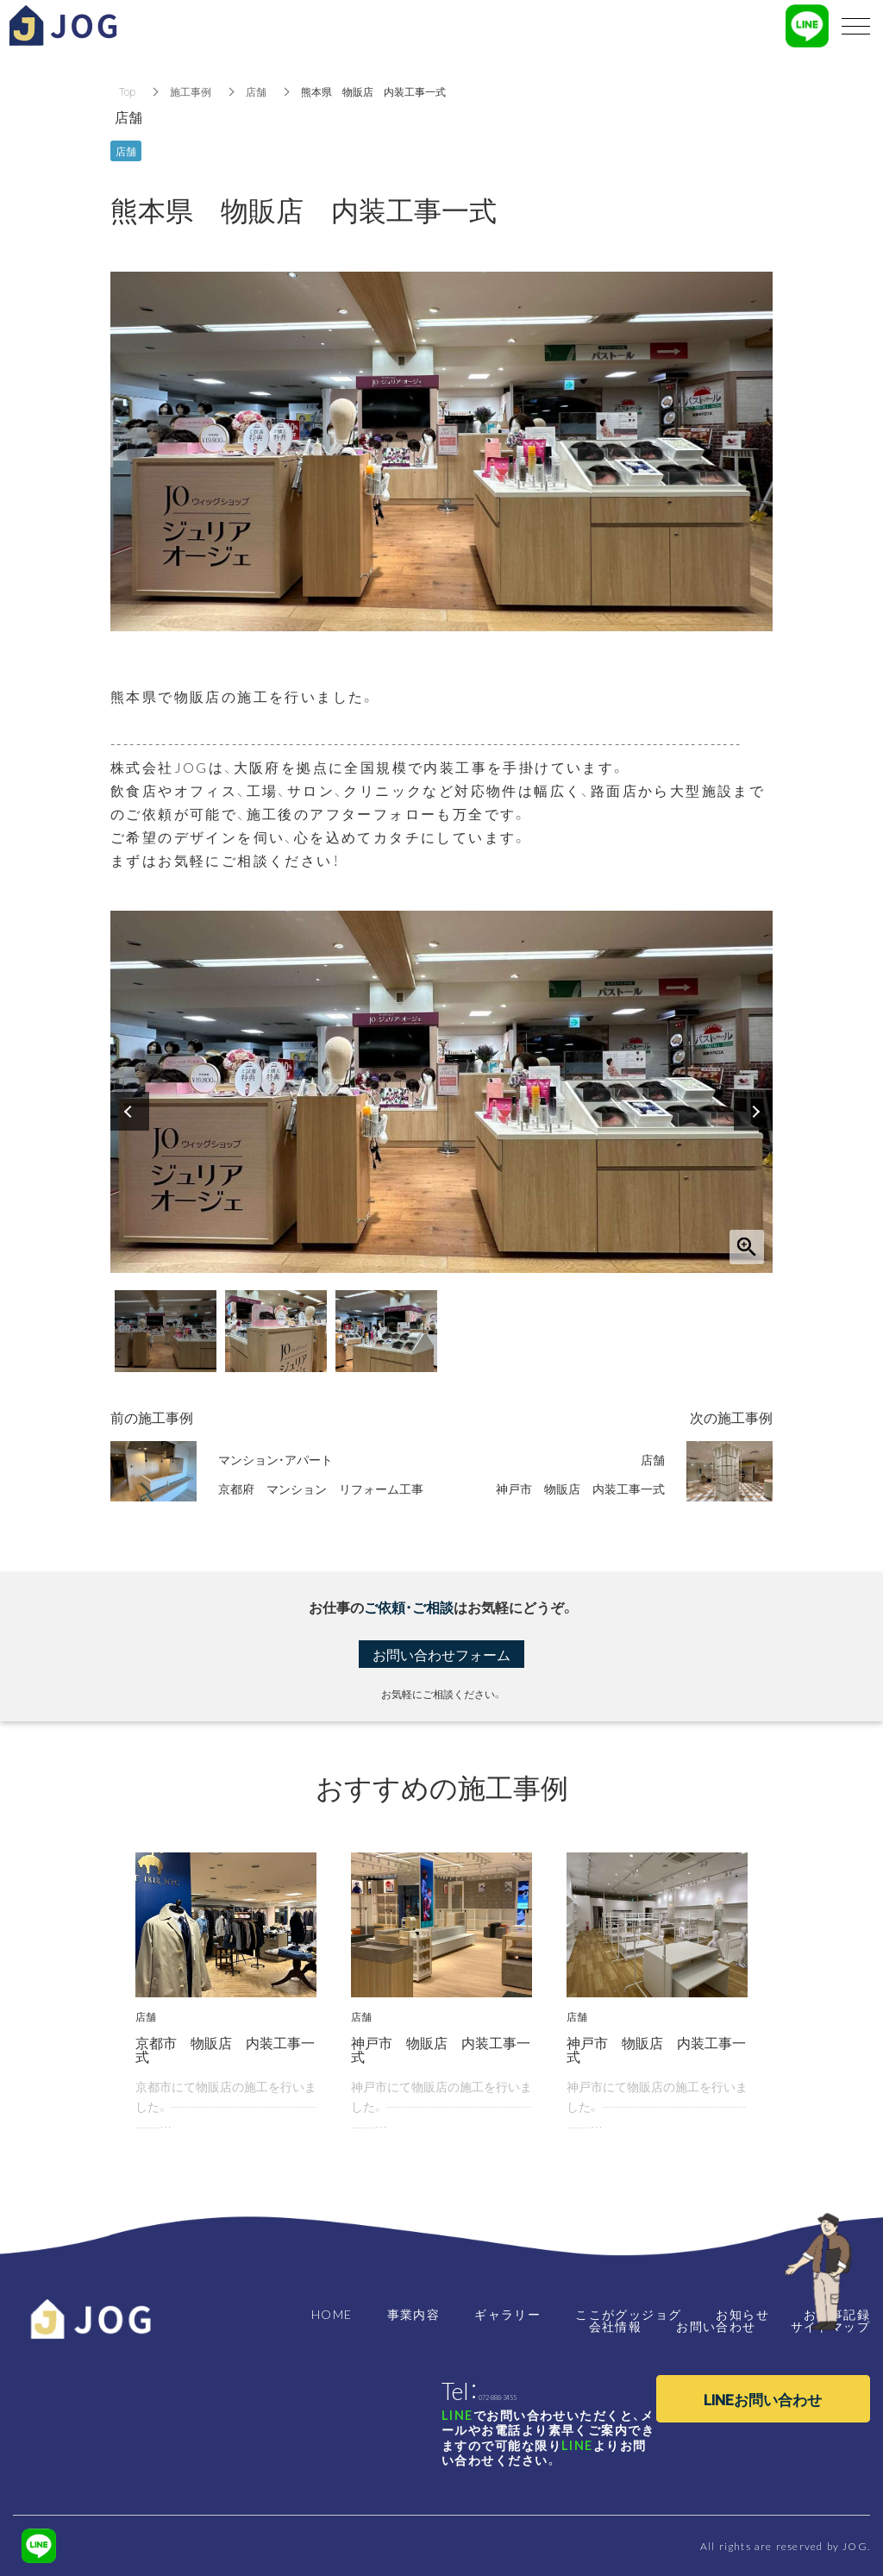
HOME (332, 2313)
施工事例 (190, 91)
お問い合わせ (715, 2326)
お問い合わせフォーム (441, 1654)
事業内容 (414, 2313)
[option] (441, 1092)
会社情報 (615, 2326)
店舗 (256, 91)
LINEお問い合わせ (763, 2399)
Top (127, 91)
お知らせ (742, 2313)
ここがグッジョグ (628, 2313)
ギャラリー (507, 2313)
